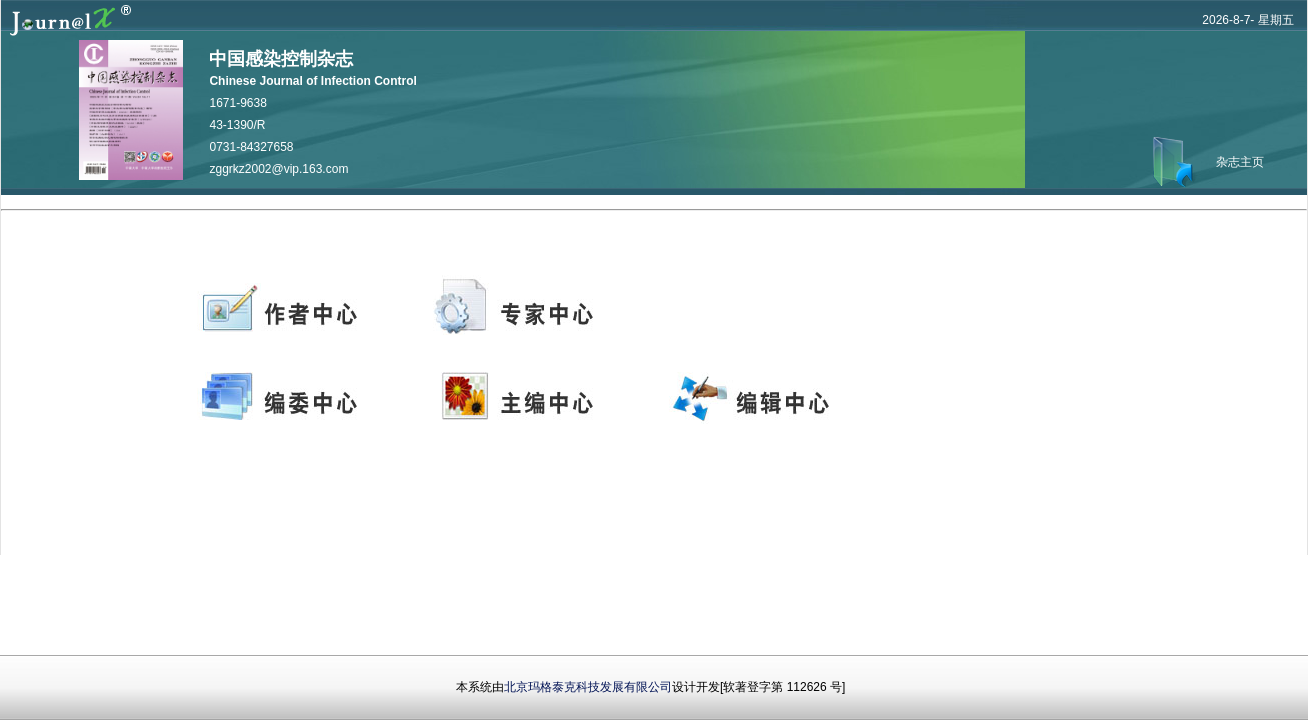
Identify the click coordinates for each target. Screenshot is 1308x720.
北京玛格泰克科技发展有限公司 (588, 687)
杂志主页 (1240, 162)
